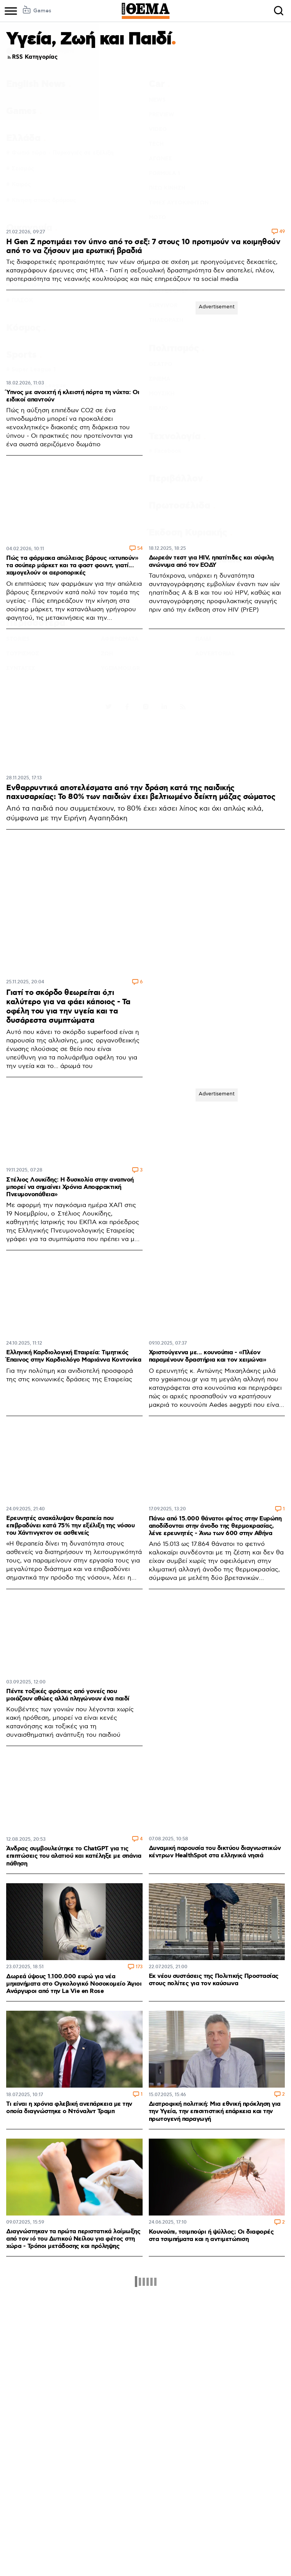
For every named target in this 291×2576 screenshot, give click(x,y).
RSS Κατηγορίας (32, 57)
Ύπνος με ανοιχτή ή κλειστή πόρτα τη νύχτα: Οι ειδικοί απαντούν (73, 396)
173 (139, 1967)
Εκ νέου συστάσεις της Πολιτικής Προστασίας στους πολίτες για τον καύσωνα (214, 1980)
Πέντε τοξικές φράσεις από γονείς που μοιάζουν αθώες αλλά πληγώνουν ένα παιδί (67, 1695)
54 (140, 548)
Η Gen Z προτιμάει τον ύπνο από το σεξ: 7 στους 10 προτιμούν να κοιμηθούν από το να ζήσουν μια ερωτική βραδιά (143, 246)
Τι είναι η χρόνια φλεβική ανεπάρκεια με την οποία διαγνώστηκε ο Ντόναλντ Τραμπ (69, 2107)
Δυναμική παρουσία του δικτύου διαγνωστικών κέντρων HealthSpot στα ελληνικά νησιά (215, 1852)
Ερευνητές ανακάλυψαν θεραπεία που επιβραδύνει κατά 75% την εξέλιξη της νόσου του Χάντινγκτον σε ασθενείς (70, 1525)
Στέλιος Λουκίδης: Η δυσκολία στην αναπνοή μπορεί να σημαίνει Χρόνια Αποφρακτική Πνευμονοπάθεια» (70, 1187)
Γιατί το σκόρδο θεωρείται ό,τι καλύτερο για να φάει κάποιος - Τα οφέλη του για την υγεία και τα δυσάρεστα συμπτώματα (68, 1006)
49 (282, 232)
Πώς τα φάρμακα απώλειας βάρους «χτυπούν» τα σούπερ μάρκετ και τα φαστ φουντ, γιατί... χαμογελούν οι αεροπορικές (72, 565)
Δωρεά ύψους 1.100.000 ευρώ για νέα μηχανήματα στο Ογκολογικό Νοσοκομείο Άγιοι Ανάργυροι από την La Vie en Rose (73, 1983)
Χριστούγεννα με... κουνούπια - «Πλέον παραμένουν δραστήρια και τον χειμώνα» (207, 1356)
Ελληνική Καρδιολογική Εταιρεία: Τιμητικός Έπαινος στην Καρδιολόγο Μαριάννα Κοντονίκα (73, 1356)
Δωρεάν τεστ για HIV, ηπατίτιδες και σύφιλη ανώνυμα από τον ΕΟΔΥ (211, 561)
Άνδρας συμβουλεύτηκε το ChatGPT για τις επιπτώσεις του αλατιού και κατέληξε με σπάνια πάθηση (73, 1856)
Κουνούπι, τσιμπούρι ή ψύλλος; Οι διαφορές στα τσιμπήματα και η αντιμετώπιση (211, 2235)
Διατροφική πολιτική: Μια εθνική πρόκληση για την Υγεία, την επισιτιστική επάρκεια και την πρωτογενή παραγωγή (215, 2111)
